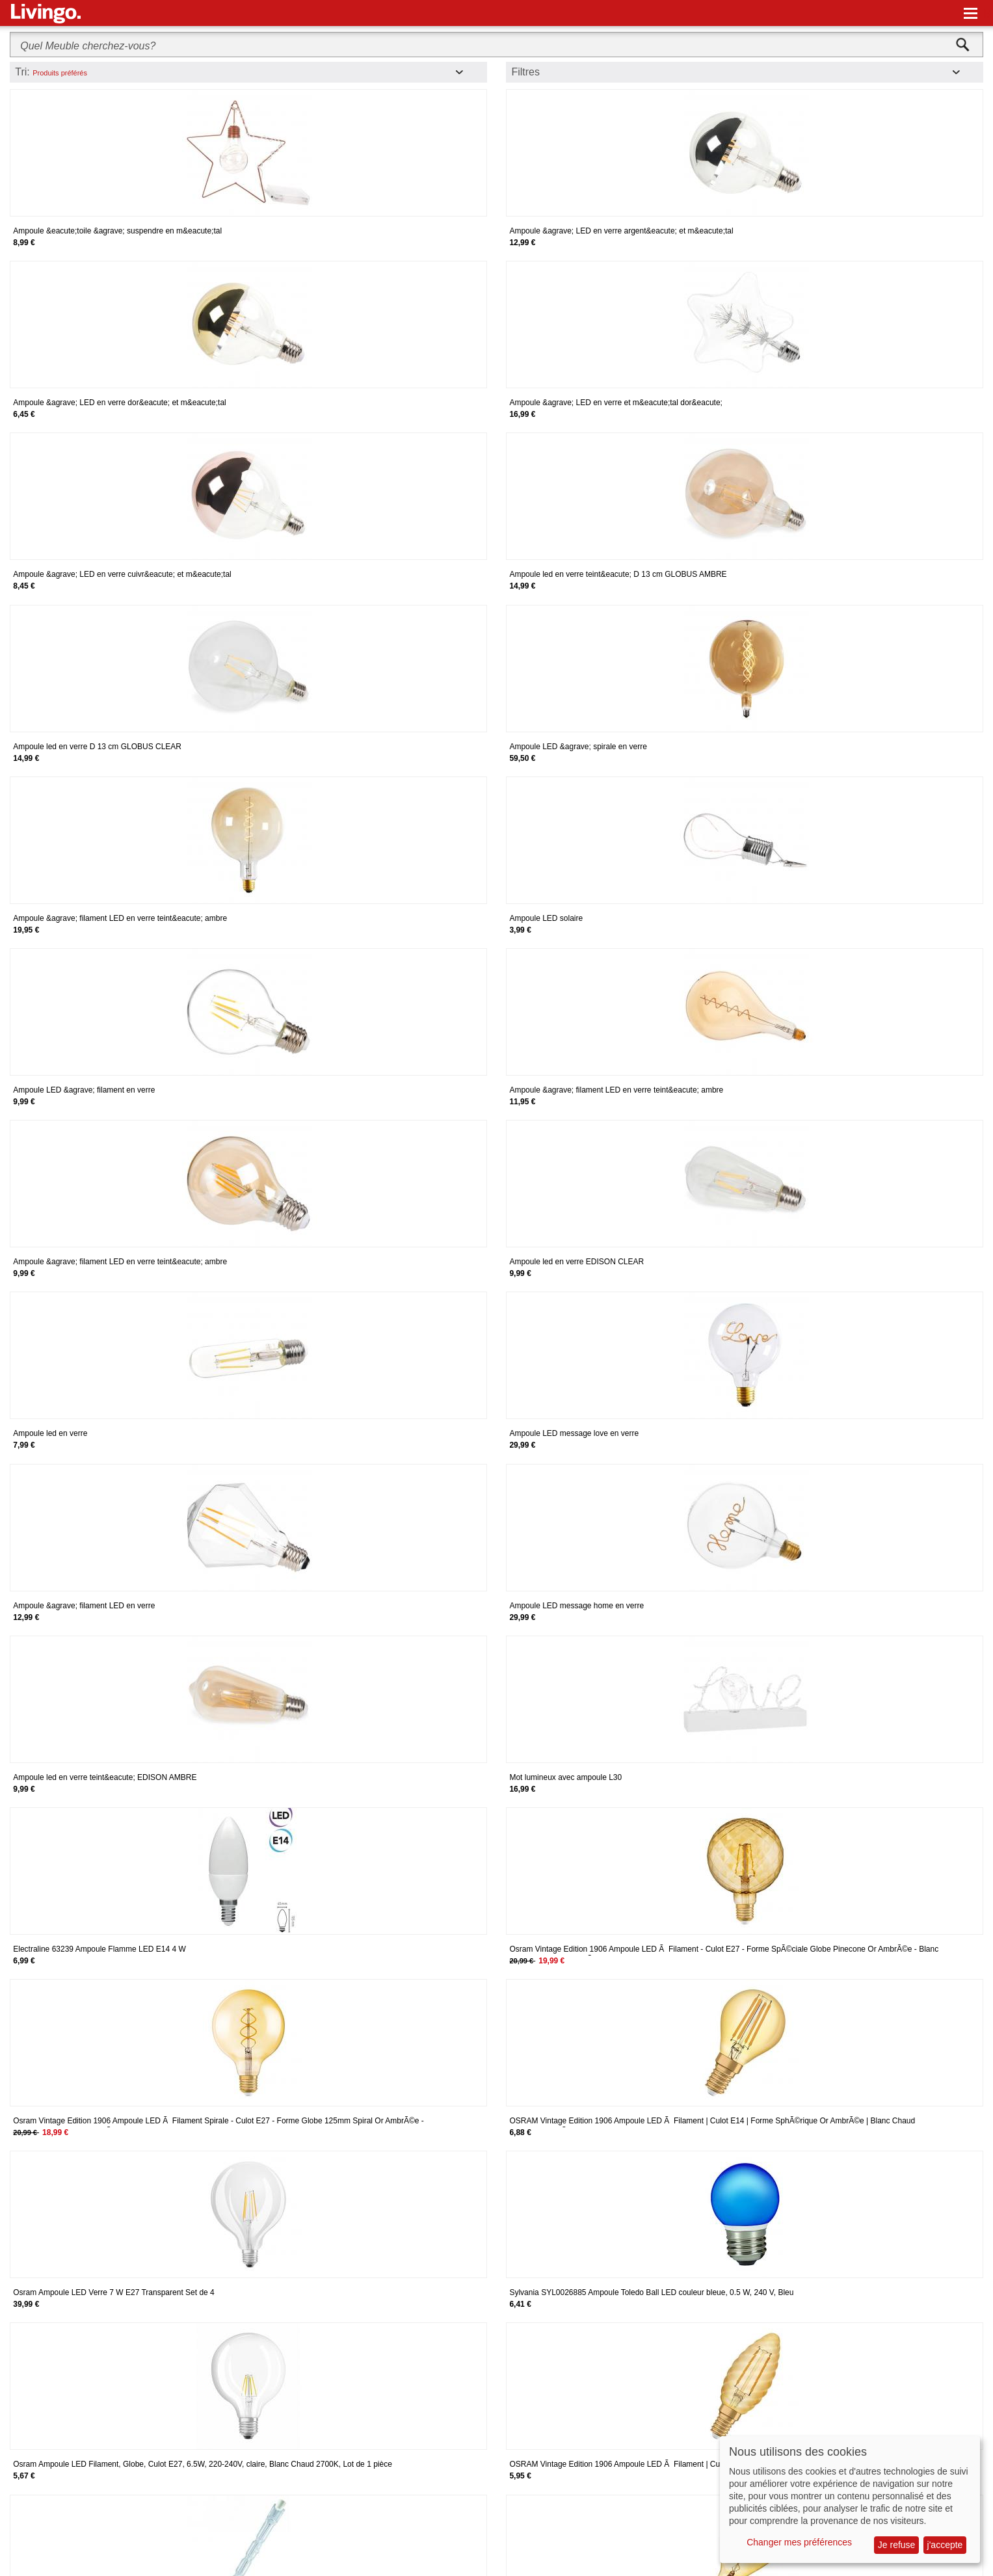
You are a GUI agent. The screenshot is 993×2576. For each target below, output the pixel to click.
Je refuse (897, 2545)
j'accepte (945, 2545)
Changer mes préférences (799, 2542)
